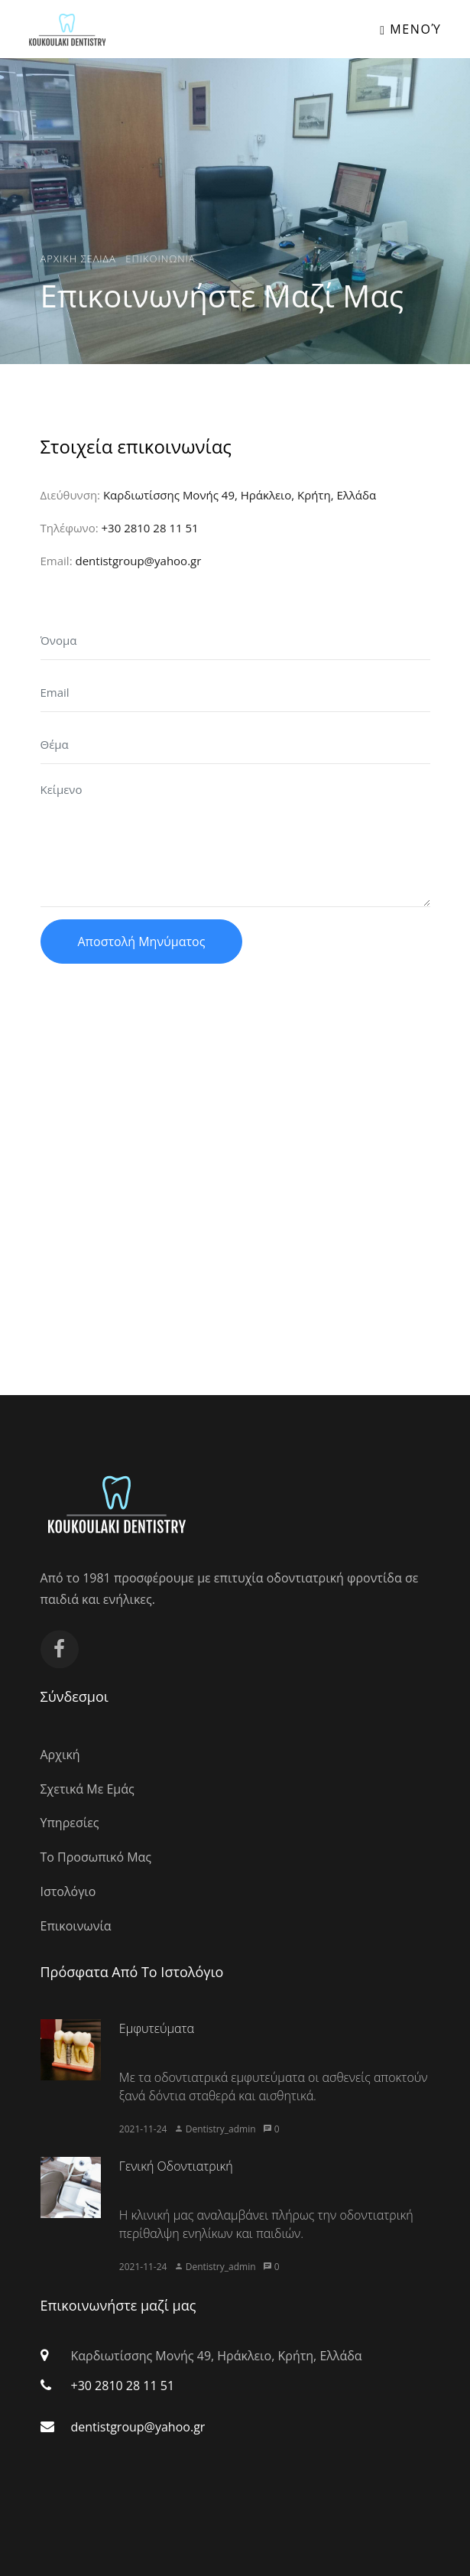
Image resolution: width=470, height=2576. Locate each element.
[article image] (71, 2049)
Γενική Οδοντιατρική (176, 2166)
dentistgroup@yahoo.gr (138, 560)
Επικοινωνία (76, 1925)
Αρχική (60, 1754)
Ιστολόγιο (68, 1891)
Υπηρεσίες (70, 1822)
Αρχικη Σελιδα (78, 258)
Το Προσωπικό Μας (96, 1857)
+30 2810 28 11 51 (150, 527)
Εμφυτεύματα (156, 2028)
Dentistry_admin (221, 2128)
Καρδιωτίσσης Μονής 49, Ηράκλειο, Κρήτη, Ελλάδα (239, 495)
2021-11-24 (143, 2128)
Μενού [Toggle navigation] (410, 29)
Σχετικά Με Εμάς (88, 1789)
